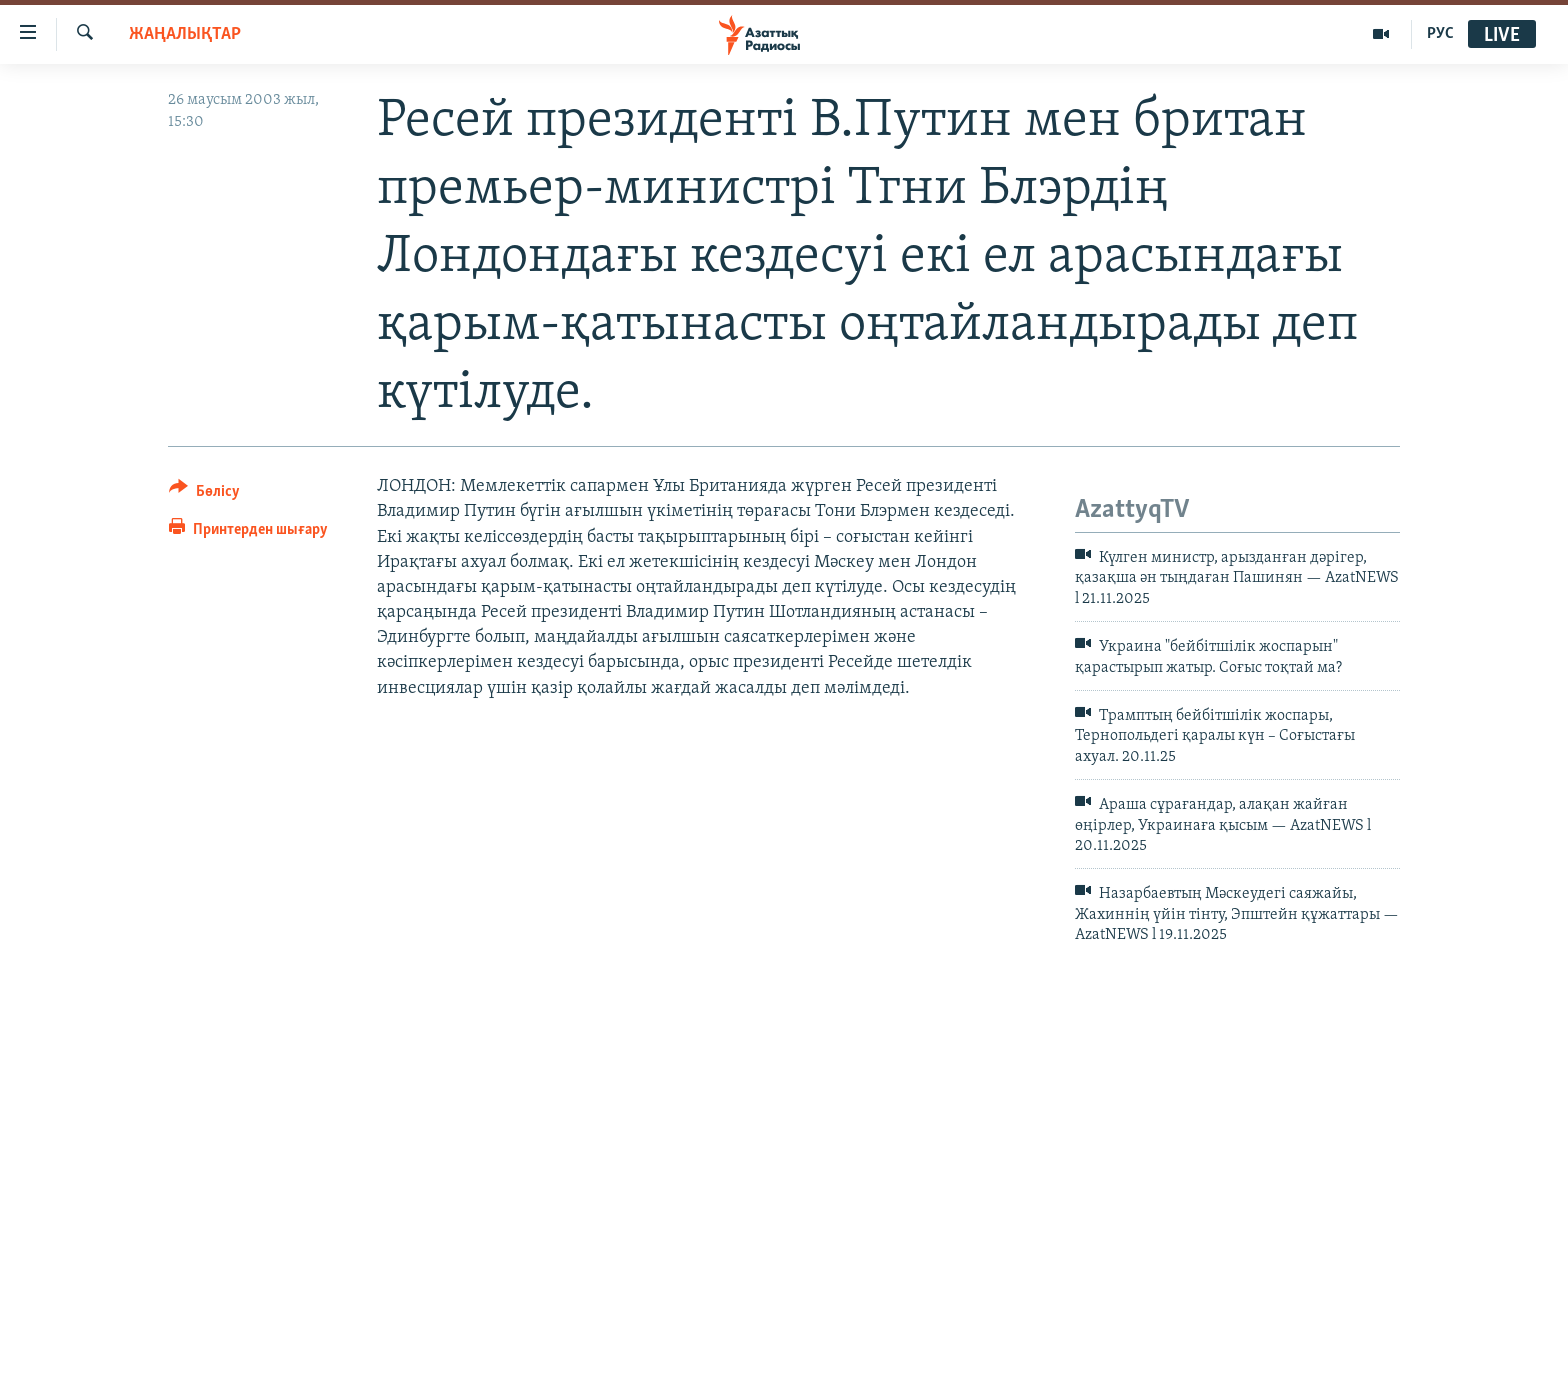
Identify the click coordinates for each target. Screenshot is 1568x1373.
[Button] (204, 494)
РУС (1440, 34)
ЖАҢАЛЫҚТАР (185, 34)
